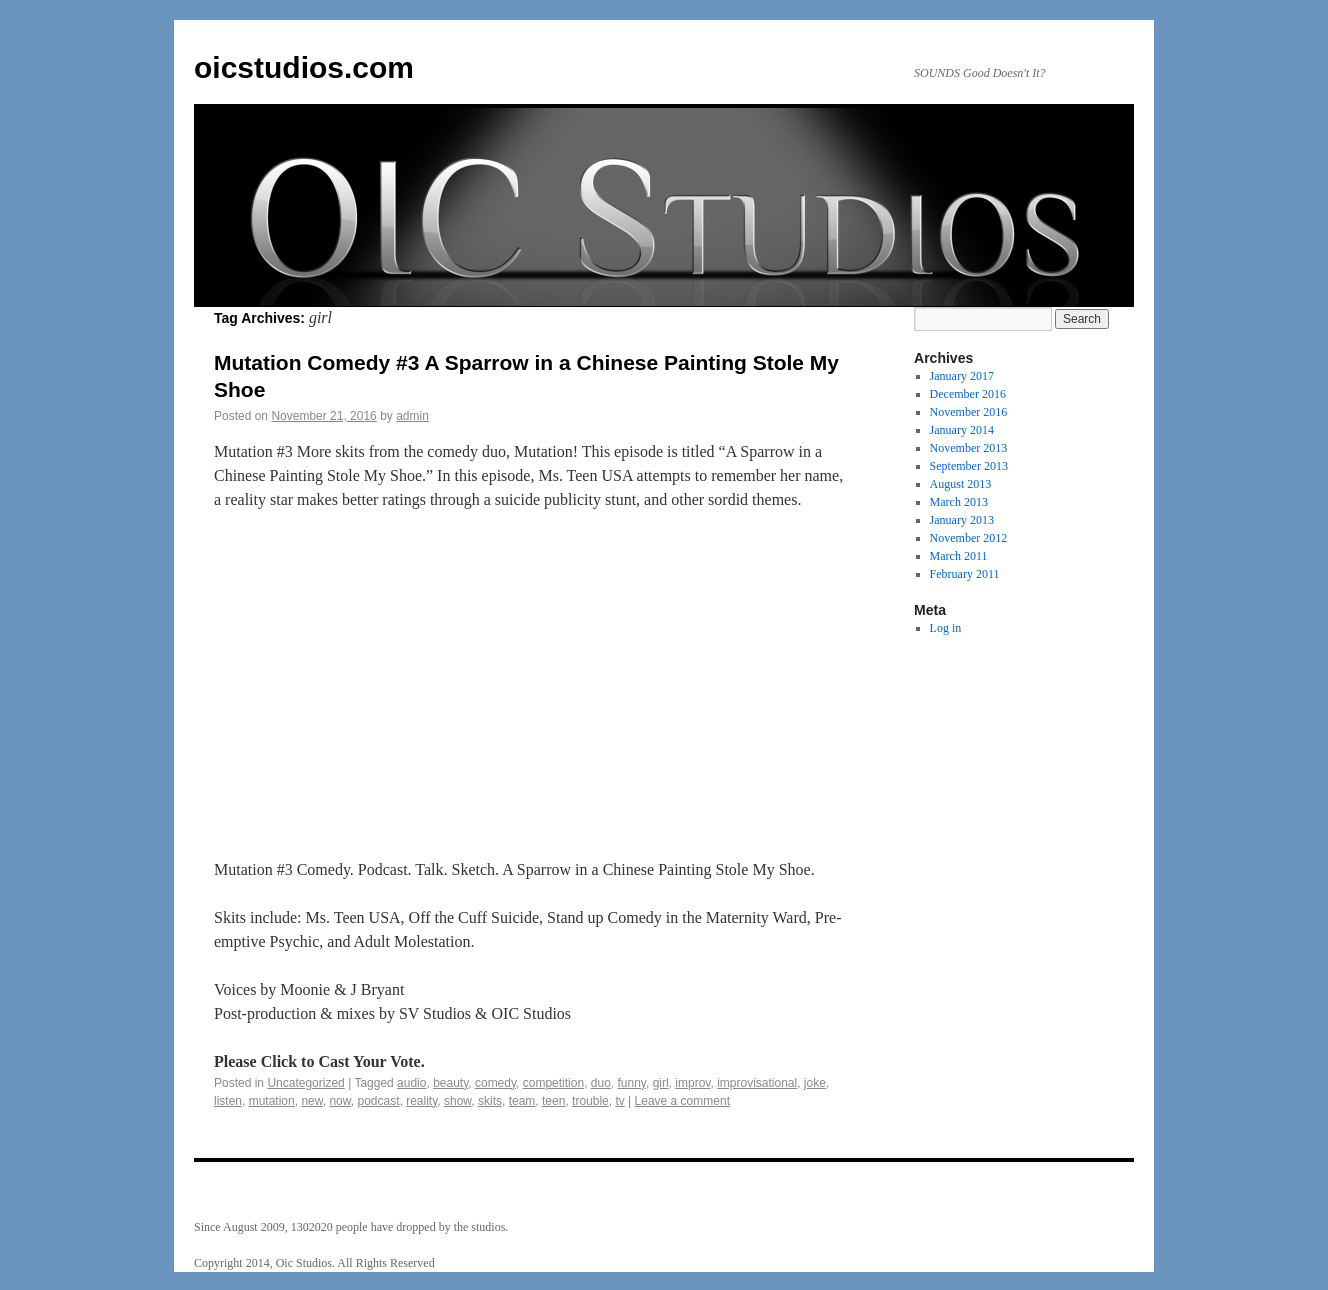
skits (490, 1101)
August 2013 (961, 484)
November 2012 (969, 538)
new (311, 1101)
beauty (450, 1083)
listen (228, 1101)
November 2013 (969, 448)
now (339, 1101)
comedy (495, 1083)
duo (601, 1083)
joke (815, 1083)
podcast (378, 1101)
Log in (946, 628)
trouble (590, 1101)
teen (553, 1101)
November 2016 (969, 412)
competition (553, 1083)
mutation (272, 1101)
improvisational (757, 1083)
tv (619, 1101)
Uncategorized (305, 1083)
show (457, 1101)
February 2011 (965, 574)
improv (692, 1083)
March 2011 (959, 556)
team (522, 1101)
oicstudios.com (304, 67)
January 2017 (962, 376)
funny (632, 1083)
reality (421, 1101)
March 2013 (959, 502)
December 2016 (968, 394)
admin (412, 416)
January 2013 (962, 520)
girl (661, 1083)
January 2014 (962, 430)
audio (411, 1083)
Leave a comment (682, 1101)
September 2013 (969, 466)
